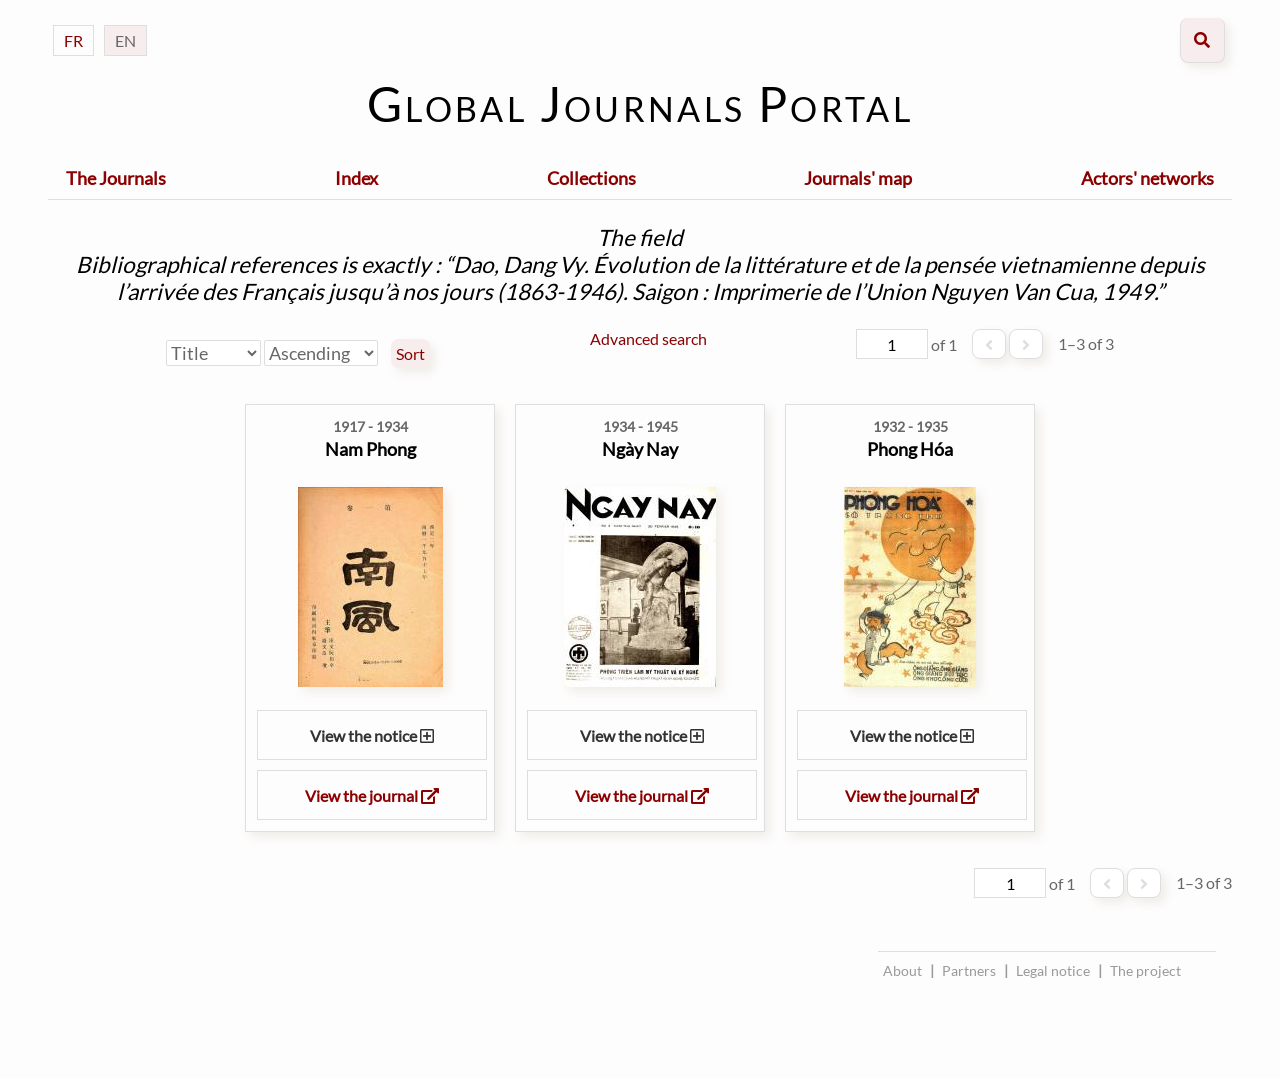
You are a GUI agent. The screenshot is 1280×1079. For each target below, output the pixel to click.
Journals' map (858, 178)
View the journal (372, 795)
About (902, 970)
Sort (410, 354)
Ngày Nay (640, 449)
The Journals (116, 178)
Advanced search (648, 338)
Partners (969, 970)
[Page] (892, 344)
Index (356, 178)
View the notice (372, 735)
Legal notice (1053, 970)
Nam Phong (370, 449)
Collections (591, 178)
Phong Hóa (910, 449)
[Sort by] (213, 353)
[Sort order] (321, 353)
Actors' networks (1147, 178)
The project (1145, 970)
